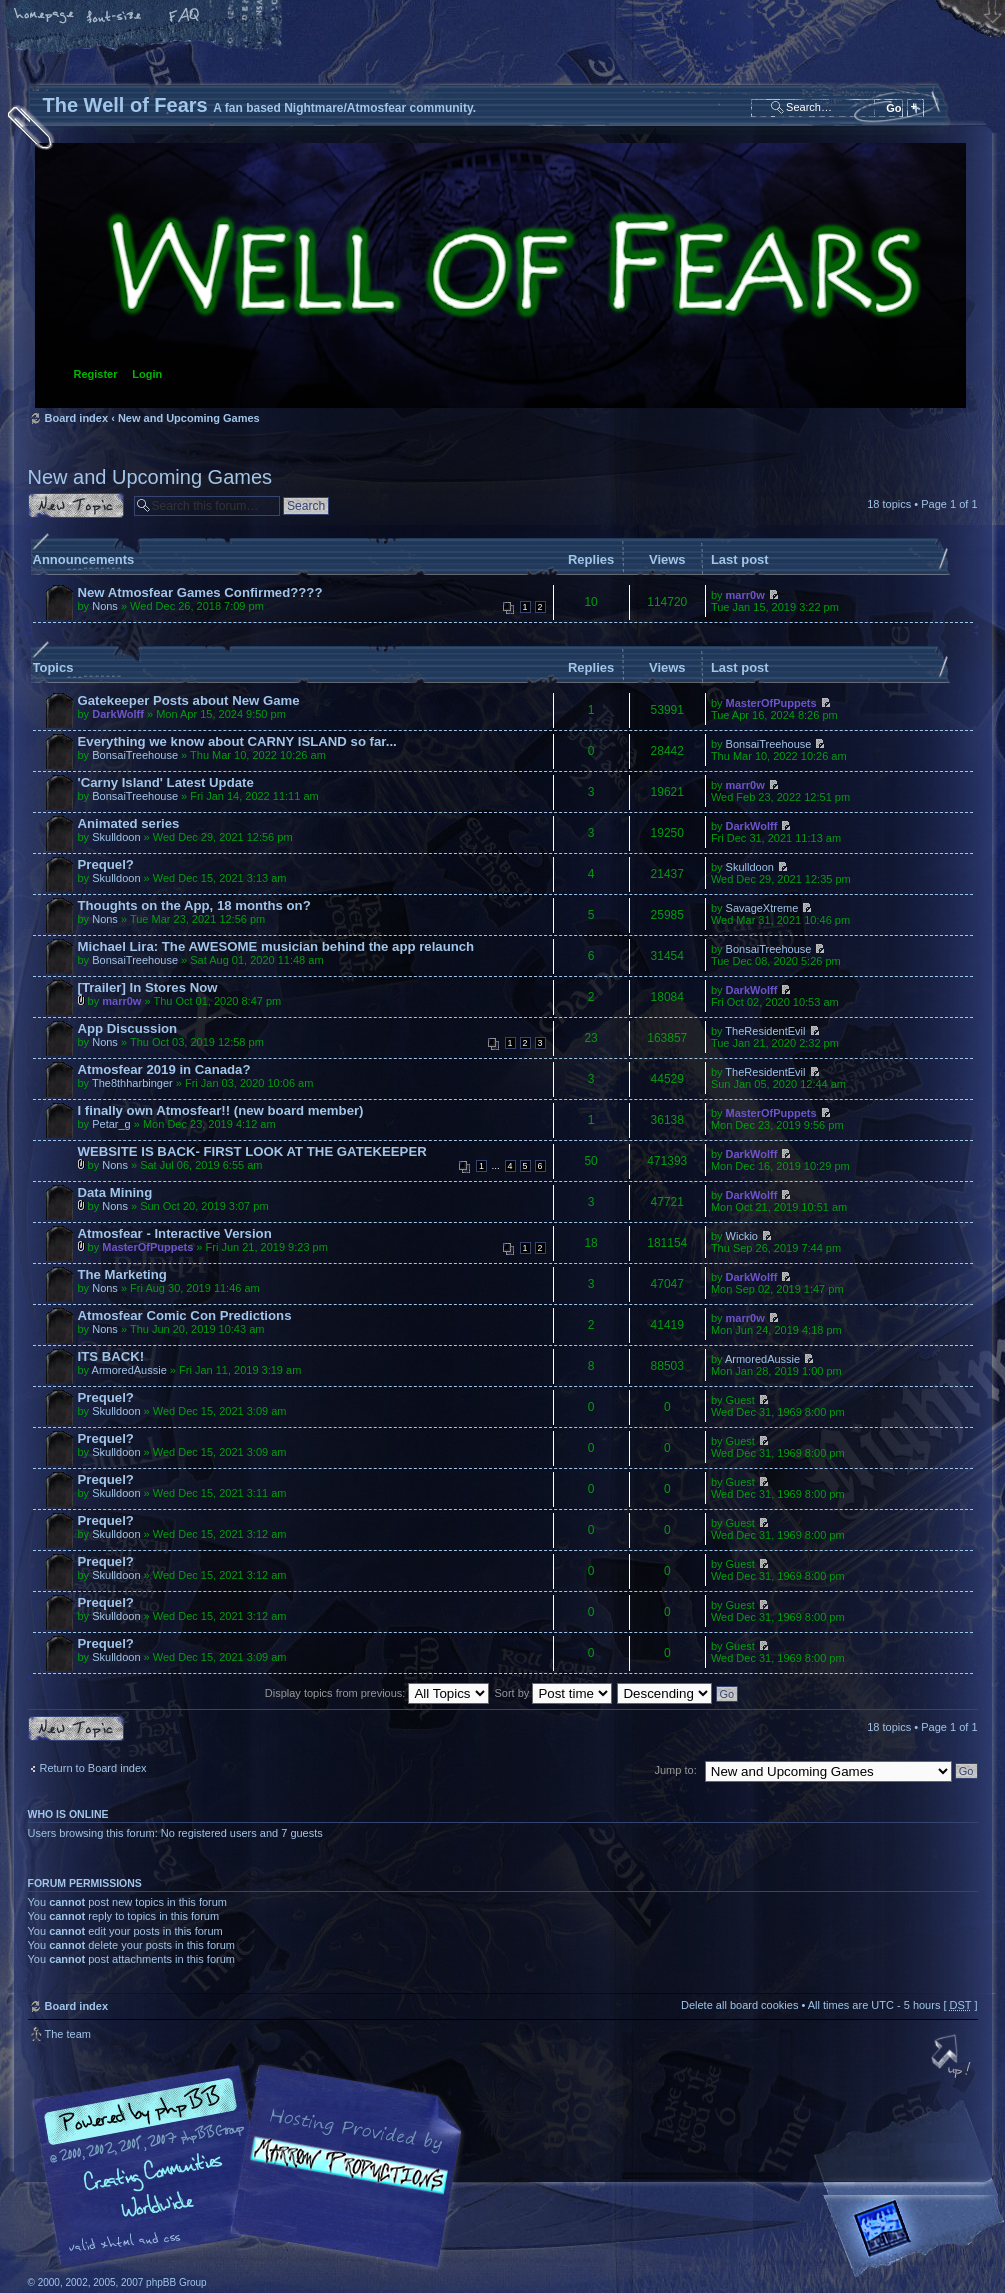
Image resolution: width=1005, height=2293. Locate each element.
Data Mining (115, 1192)
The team (68, 2034)
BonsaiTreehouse (135, 755)
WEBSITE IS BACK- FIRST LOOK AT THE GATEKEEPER (252, 1151)
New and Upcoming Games (189, 418)
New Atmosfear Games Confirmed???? (200, 592)
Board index (500, 275)
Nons (105, 606)
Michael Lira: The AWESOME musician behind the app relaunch (276, 946)
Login (147, 374)
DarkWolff (118, 714)
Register (96, 374)
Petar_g (111, 1124)
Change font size (115, 17)
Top (953, 2058)
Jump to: (676, 1770)
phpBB (253, 2167)
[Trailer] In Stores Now (148, 987)
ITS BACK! (111, 1356)
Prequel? (106, 864)
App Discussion (128, 1028)
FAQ (185, 17)
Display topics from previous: (377, 1693)
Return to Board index (93, 1768)
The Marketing (122, 1274)
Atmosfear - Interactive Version (175, 1233)
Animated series (129, 823)
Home (45, 17)
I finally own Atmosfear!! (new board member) (221, 1110)
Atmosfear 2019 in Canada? (164, 1069)
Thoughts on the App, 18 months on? (194, 905)
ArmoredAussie (129, 1370)
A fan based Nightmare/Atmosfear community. (343, 2180)
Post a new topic (76, 505)
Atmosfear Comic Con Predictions (185, 1315)
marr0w (745, 595)
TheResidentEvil (765, 1031)
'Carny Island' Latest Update (166, 782)
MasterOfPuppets (771, 703)
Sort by (554, 1693)
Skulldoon (116, 837)
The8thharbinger (132, 1083)
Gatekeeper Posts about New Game (189, 700)
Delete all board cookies (739, 2005)
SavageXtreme (762, 908)
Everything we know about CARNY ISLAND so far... (237, 741)
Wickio (742, 1236)
